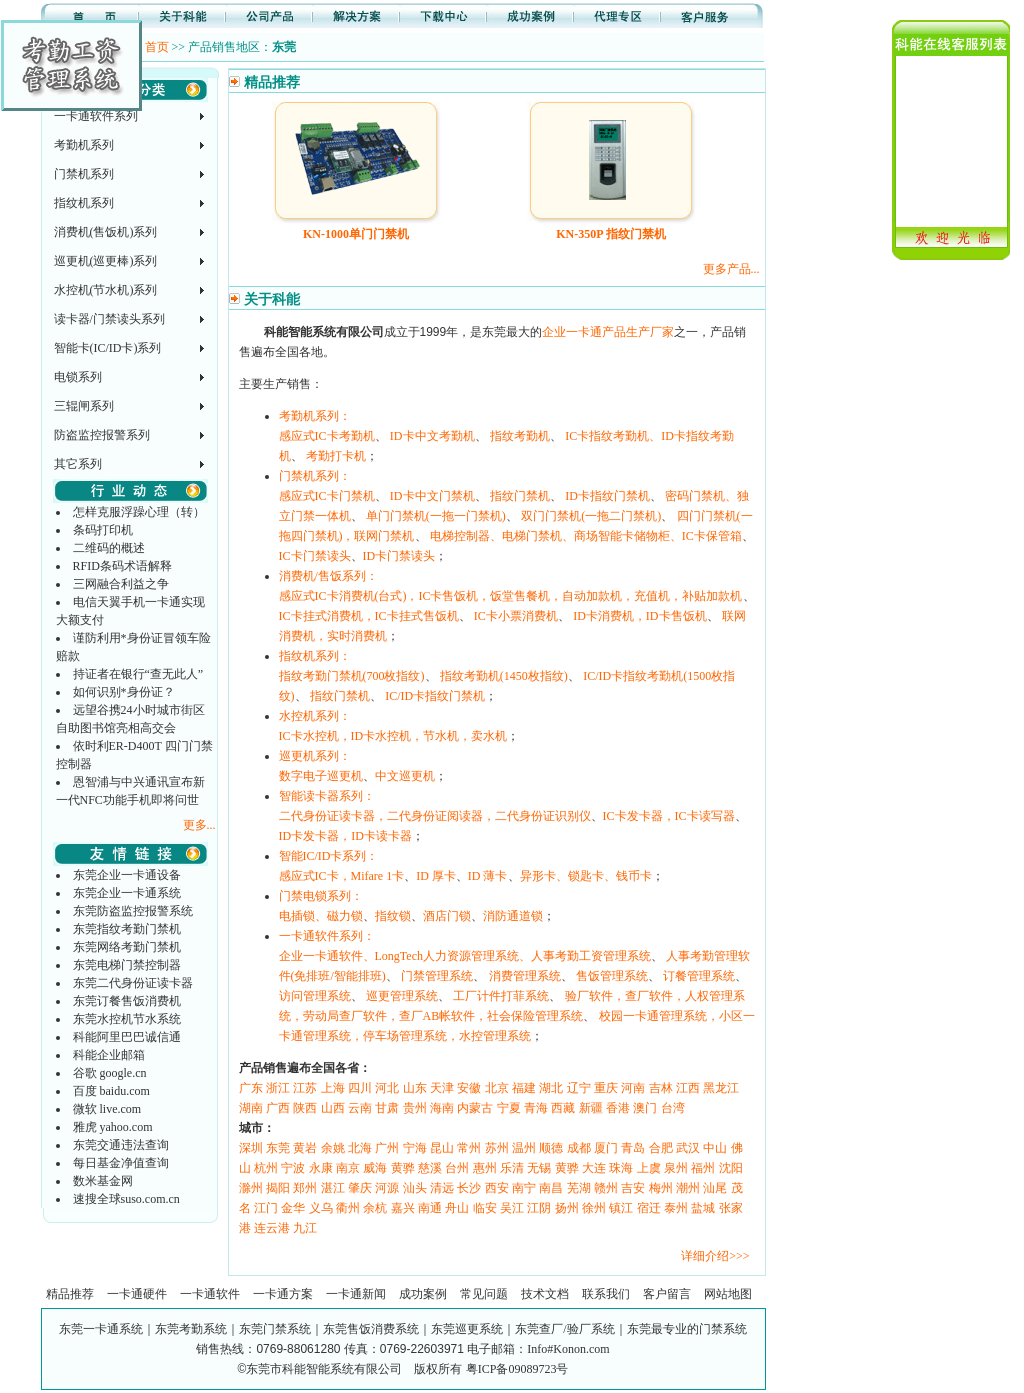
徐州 (594, 1208)
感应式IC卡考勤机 (327, 436)
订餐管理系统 (699, 976)
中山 (715, 1148)
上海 (333, 1088)
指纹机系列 (84, 203)
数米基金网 (103, 1181)
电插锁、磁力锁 (321, 916)
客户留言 (667, 1294)
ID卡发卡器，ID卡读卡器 (345, 836)
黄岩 (305, 1148)
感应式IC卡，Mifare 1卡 (342, 876)
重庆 (606, 1088)
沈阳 (731, 1168)
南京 (348, 1168)
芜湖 (579, 1188)
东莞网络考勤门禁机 (127, 947)
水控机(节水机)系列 (106, 290)
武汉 (688, 1148)
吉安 (633, 1188)
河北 (387, 1088)
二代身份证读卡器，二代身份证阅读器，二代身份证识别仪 (435, 816)
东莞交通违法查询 (121, 1145)
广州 (387, 1148)
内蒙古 (475, 1108)
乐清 (512, 1168)
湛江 (333, 1188)
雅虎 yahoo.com (113, 1127)
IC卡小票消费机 (516, 616)
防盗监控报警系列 (102, 435)
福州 (703, 1168)
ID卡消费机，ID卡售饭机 (639, 616)
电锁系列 (78, 377)
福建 (524, 1088)
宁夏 (509, 1108)
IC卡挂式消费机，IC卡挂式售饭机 (369, 616)
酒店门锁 (447, 916)
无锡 (539, 1168)
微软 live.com (107, 1109)
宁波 (293, 1168)
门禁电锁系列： (321, 896)
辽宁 (579, 1088)
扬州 (567, 1208)
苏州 (497, 1148)
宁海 (415, 1148)
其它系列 (78, 464)
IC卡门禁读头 (315, 556)
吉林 (661, 1088)
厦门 (606, 1148)
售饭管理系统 (612, 976)
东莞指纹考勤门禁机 (127, 929)
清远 (442, 1188)
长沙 (469, 1188)
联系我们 (606, 1294)
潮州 (688, 1188)
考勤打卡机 (336, 456)
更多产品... (731, 269)
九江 (305, 1228)
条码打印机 (103, 530)
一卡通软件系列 (96, 116)
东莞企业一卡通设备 (127, 875)
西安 (497, 1188)
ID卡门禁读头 (399, 556)
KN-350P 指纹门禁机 (611, 234)
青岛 (633, 1148)
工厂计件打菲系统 (501, 996)
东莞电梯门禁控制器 (127, 965)
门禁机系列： (315, 476)
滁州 (251, 1188)
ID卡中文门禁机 (432, 496)
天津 (442, 1088)
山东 (415, 1088)
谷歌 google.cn (110, 1073)
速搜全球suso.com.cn (126, 1199)
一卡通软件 (210, 1294)
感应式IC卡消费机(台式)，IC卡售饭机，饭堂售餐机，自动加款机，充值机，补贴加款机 (511, 596)
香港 (618, 1108)
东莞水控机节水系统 (127, 1019)
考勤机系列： (315, 416)
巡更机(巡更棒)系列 (106, 261)
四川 (360, 1088)
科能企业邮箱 (109, 1055)
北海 (360, 1148)
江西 (688, 1088)
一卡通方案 (283, 1294)
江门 (266, 1208)
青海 (536, 1108)
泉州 (676, 1168)
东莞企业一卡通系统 (127, 893)
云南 (360, 1108)
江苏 (305, 1088)
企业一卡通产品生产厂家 (608, 332)
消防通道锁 (513, 916)
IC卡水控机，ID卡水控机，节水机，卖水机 (393, 736)
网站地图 (728, 1294)
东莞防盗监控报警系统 (133, 911)
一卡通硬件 (137, 1294)
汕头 (415, 1188)
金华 (293, 1208)
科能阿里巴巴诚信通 (127, 1037)
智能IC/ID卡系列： (329, 856)
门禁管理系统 (437, 976)
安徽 (469, 1088)
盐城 (703, 1208)
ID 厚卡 (436, 876)
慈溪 (430, 1168)
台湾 (673, 1108)
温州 (524, 1148)
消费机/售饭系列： (328, 576)
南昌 (551, 1188)
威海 (375, 1168)
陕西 (305, 1108)
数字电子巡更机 (321, 776)
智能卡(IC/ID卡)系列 (108, 348)
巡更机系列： (315, 756)
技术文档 (545, 1294)
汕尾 (715, 1188)
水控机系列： (315, 716)
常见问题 (484, 1294)
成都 (579, 1148)
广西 (278, 1108)
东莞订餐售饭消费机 (127, 1001)
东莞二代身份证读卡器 (133, 983)
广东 (251, 1088)
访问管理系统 (315, 996)
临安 (485, 1208)
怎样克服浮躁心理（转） (139, 512)
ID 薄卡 (488, 876)
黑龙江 (721, 1088)
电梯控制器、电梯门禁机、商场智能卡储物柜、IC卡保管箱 (586, 536)
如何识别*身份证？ (124, 692)
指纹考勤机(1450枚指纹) (504, 676)
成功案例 (423, 1294)
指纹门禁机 (520, 496)
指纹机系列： (315, 656)
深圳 (251, 1148)
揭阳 (278, 1188)
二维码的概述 (109, 548)
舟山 (457, 1208)
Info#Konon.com (568, 1349)
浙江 (278, 1088)
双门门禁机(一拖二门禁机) (591, 516)
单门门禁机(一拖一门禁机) (436, 516)
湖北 (551, 1088)
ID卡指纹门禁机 (607, 496)
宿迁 (649, 1208)
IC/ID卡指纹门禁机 (435, 696)
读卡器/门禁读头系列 (109, 319)
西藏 (563, 1108)
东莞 (278, 1148)
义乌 (321, 1208)
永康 (321, 1168)
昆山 (442, 1148)
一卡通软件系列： (327, 936)
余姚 (333, 1148)
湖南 (251, 1108)
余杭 (375, 1208)
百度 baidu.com (111, 1091)
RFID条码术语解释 (122, 566)
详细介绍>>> (715, 1256)
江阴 (539, 1208)
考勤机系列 (84, 145)
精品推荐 (70, 1294)
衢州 (348, 1208)
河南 (633, 1088)
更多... (199, 825)
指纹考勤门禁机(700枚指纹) (352, 676)
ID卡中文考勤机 (432, 436)
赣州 (606, 1188)
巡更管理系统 (402, 996)
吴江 (512, 1208)
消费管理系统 (525, 976)
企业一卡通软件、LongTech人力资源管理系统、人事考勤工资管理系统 (465, 956)
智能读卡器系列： (327, 796)
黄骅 (403, 1168)
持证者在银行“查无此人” (138, 674)
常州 (469, 1148)
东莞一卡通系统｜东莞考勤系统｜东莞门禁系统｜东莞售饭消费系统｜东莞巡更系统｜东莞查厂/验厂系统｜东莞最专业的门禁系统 (402, 1329)
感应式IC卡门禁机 (327, 496)
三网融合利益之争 (121, 584)
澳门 (645, 1108)
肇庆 (360, 1188)
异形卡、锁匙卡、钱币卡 (586, 876)
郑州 (305, 1188)
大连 (594, 1168)
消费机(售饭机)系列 (106, 232)
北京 (497, 1088)
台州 (457, 1168)
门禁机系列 (84, 174)
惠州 (485, 1168)
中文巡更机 (405, 776)
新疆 (591, 1108)
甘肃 (387, 1108)
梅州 (661, 1188)
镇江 (621, 1208)
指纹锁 (393, 916)
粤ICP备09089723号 (517, 1369)
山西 (333, 1108)
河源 (387, 1188)
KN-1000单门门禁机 (356, 234)
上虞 (649, 1168)
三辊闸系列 (84, 406)
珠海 (621, 1168)
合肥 (661, 1148)
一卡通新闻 (356, 1294)
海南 (442, 1108)
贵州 (415, 1108)
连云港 (272, 1228)
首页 (157, 47)
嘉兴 (403, 1208)
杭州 (266, 1168)
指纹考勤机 (520, 436)
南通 (430, 1208)
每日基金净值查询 (121, 1163)
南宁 (524, 1188)
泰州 (676, 1208)
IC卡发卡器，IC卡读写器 (669, 816)
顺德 (551, 1148)
